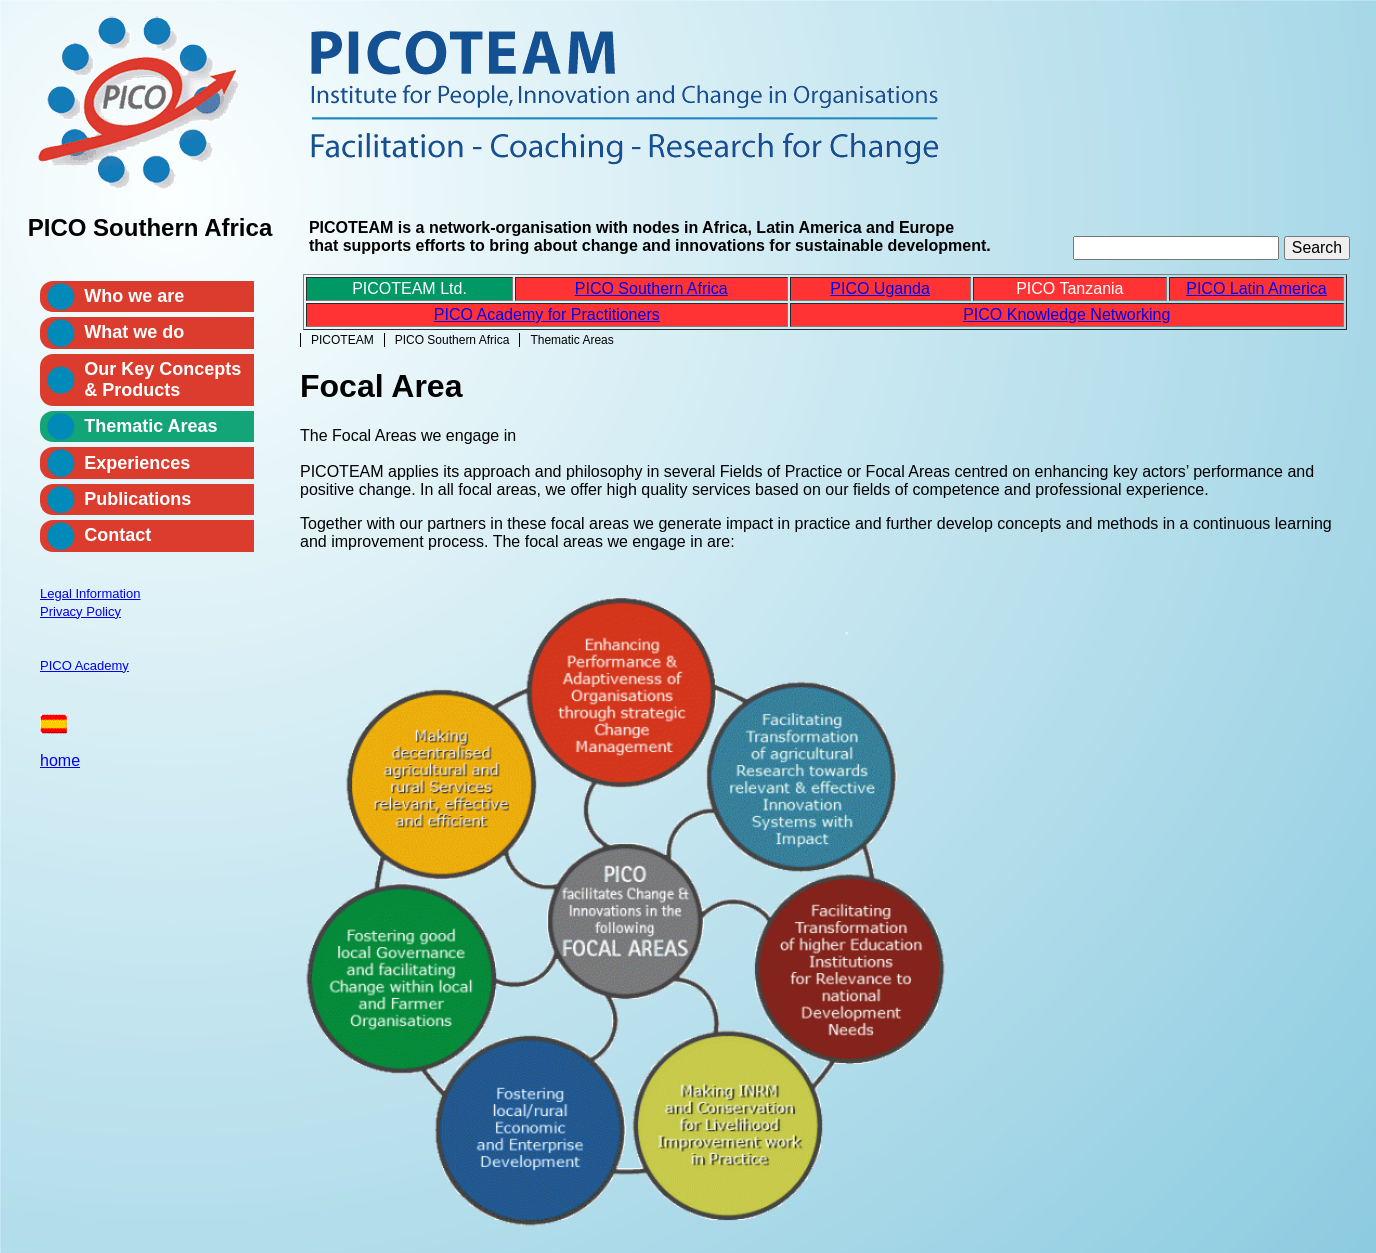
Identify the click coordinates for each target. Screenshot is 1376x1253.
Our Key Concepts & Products (162, 379)
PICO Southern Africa (452, 340)
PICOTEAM (342, 340)
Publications (137, 499)
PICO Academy (84, 665)
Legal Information (90, 593)
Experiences (137, 463)
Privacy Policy (80, 611)
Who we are (134, 296)
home (60, 760)
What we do (134, 332)
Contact (117, 535)
